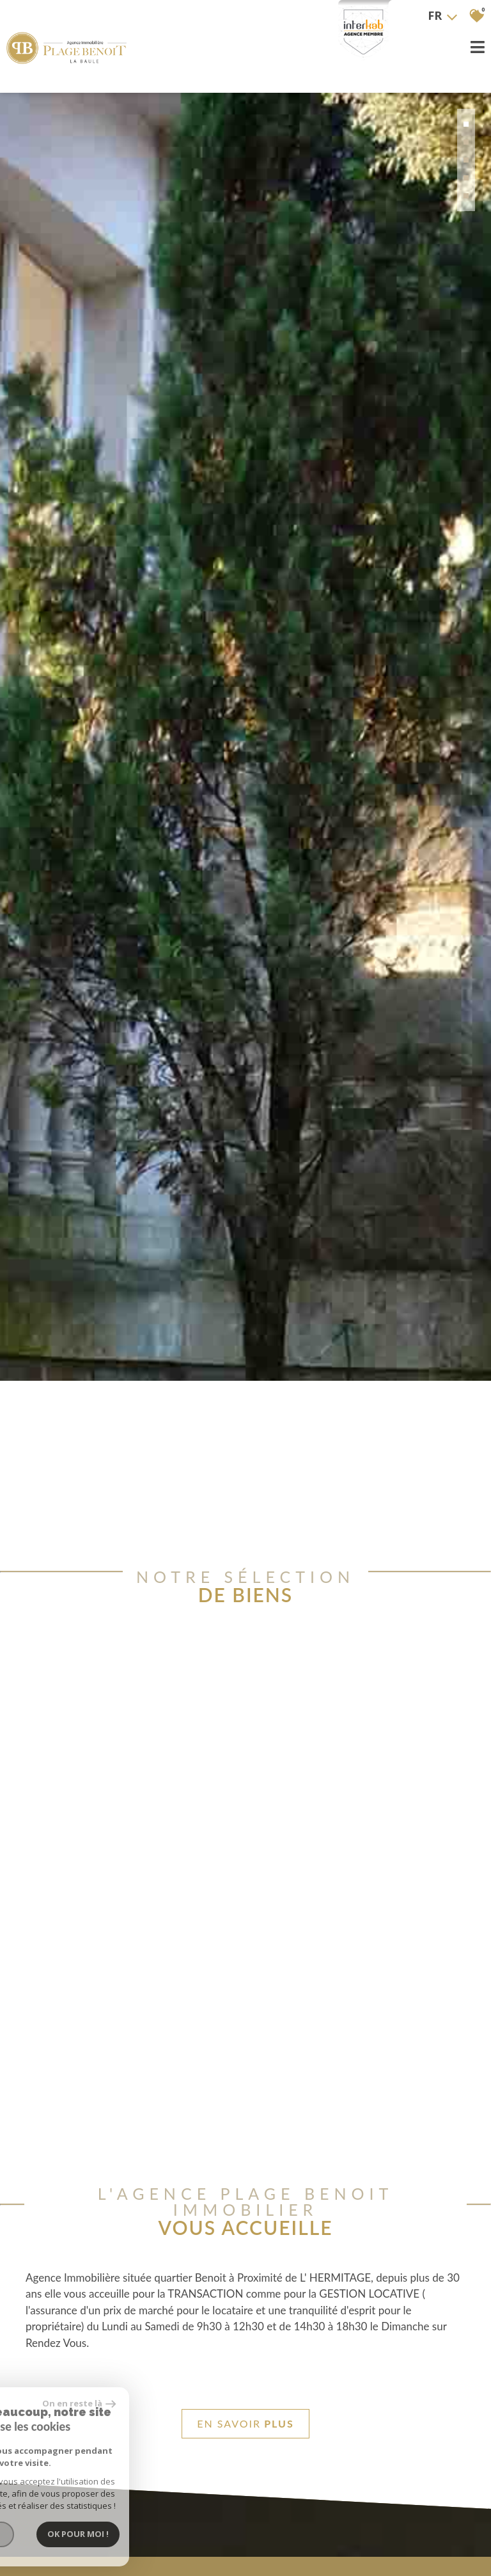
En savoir (245, 2423)
